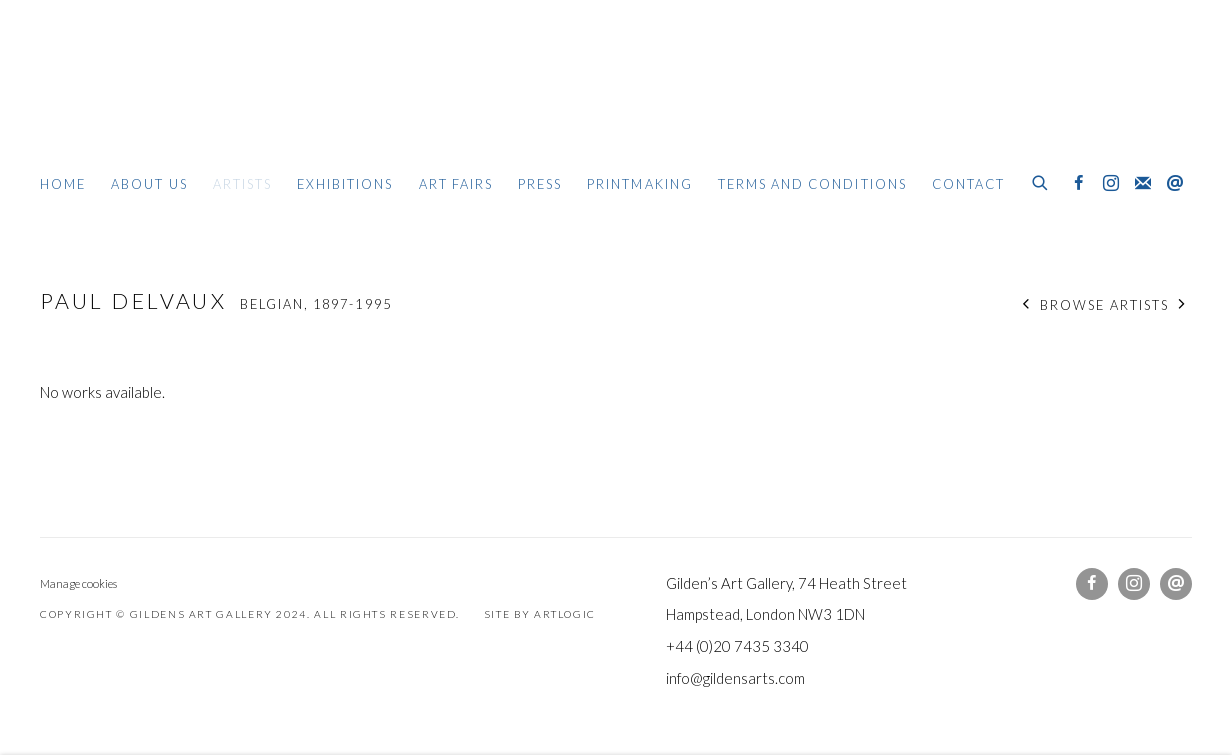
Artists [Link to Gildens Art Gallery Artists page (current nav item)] (242, 184)
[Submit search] (1041, 180)
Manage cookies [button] (78, 583)
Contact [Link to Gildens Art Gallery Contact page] (968, 184)
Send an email (1175, 184)
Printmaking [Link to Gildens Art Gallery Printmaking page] (640, 184)
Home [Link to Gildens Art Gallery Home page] (63, 184)
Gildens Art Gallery (100, 97)
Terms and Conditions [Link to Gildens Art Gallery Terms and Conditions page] (812, 184)
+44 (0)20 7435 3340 (737, 646)
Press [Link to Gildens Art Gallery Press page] (540, 184)
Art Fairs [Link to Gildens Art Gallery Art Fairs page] (456, 184)
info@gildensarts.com (735, 678)
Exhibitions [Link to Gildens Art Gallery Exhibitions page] (345, 184)
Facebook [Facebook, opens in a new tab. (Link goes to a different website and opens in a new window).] (1079, 184)
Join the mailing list (1143, 184)
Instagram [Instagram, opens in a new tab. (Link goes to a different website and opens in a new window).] (1111, 184)
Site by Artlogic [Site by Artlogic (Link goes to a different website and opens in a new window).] (540, 614)
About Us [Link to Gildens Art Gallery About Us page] (149, 184)
